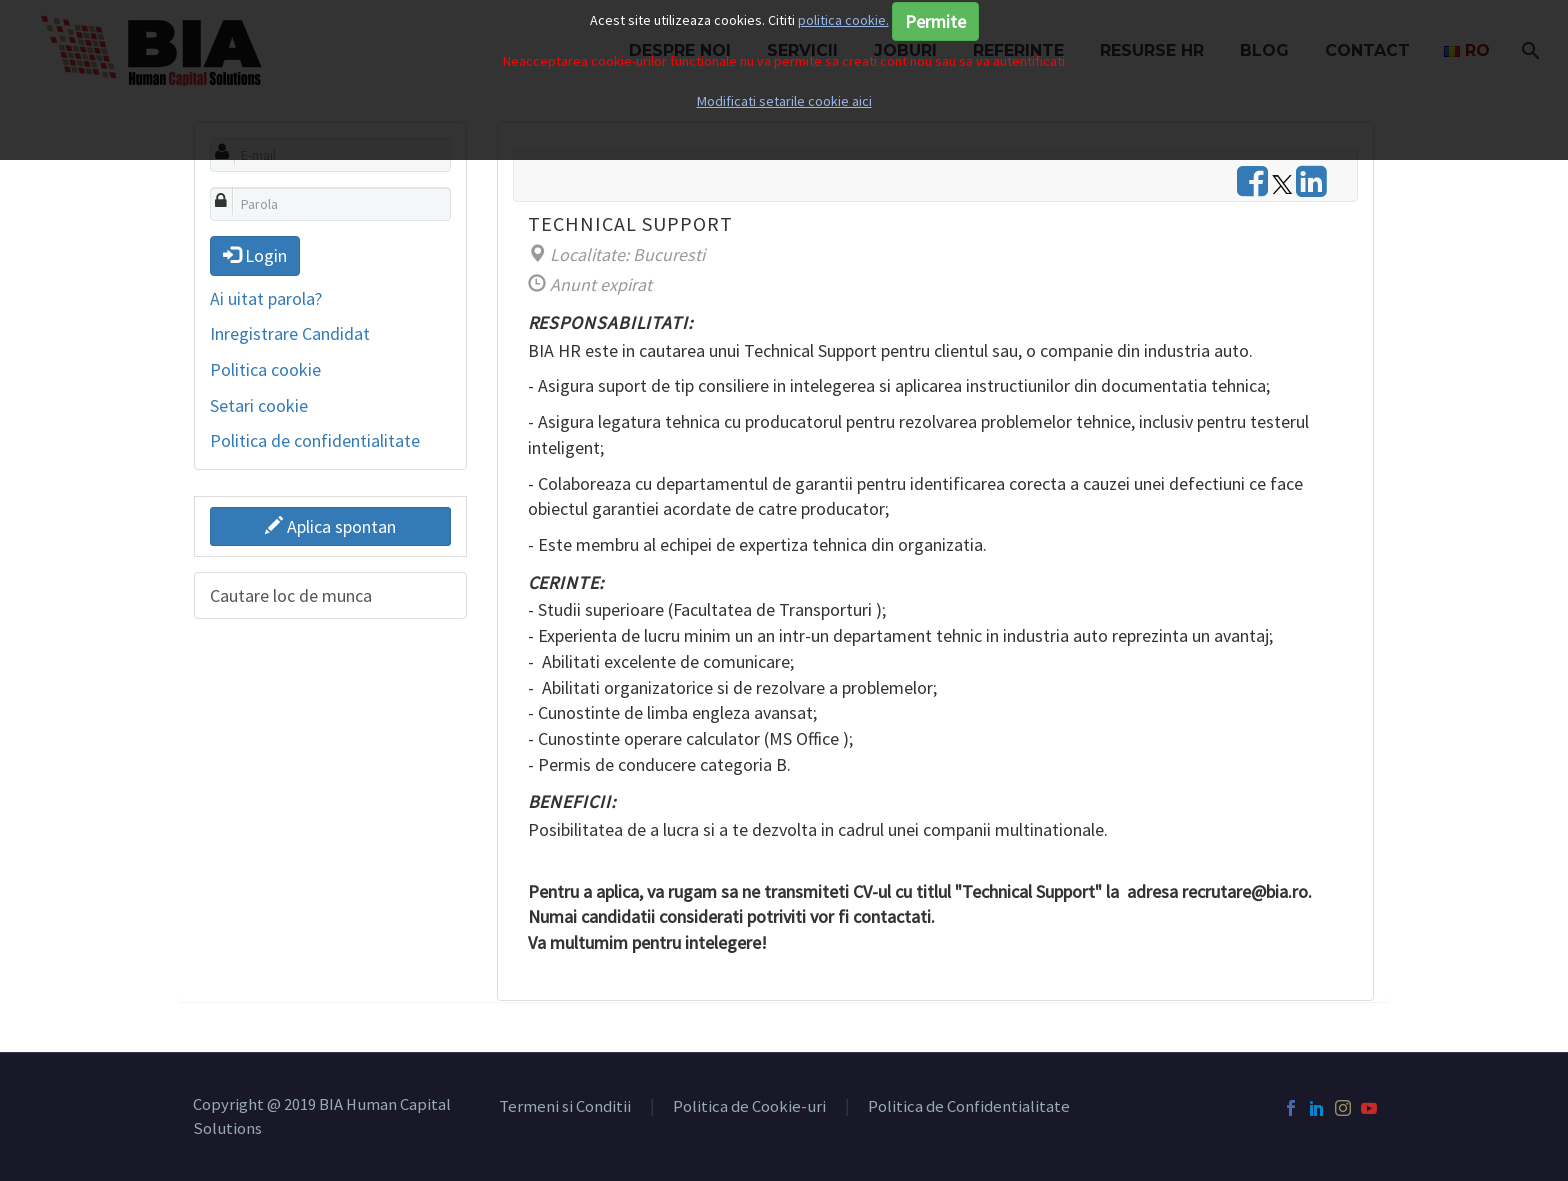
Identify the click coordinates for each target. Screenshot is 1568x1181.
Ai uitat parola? (266, 298)
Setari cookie (259, 405)
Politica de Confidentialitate (969, 1107)
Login (255, 255)
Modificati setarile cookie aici (784, 101)
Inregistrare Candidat (290, 333)
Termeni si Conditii (565, 1107)
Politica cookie (265, 369)
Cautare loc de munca (291, 595)
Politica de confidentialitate (315, 440)
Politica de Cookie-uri (749, 1107)
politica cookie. (843, 20)
